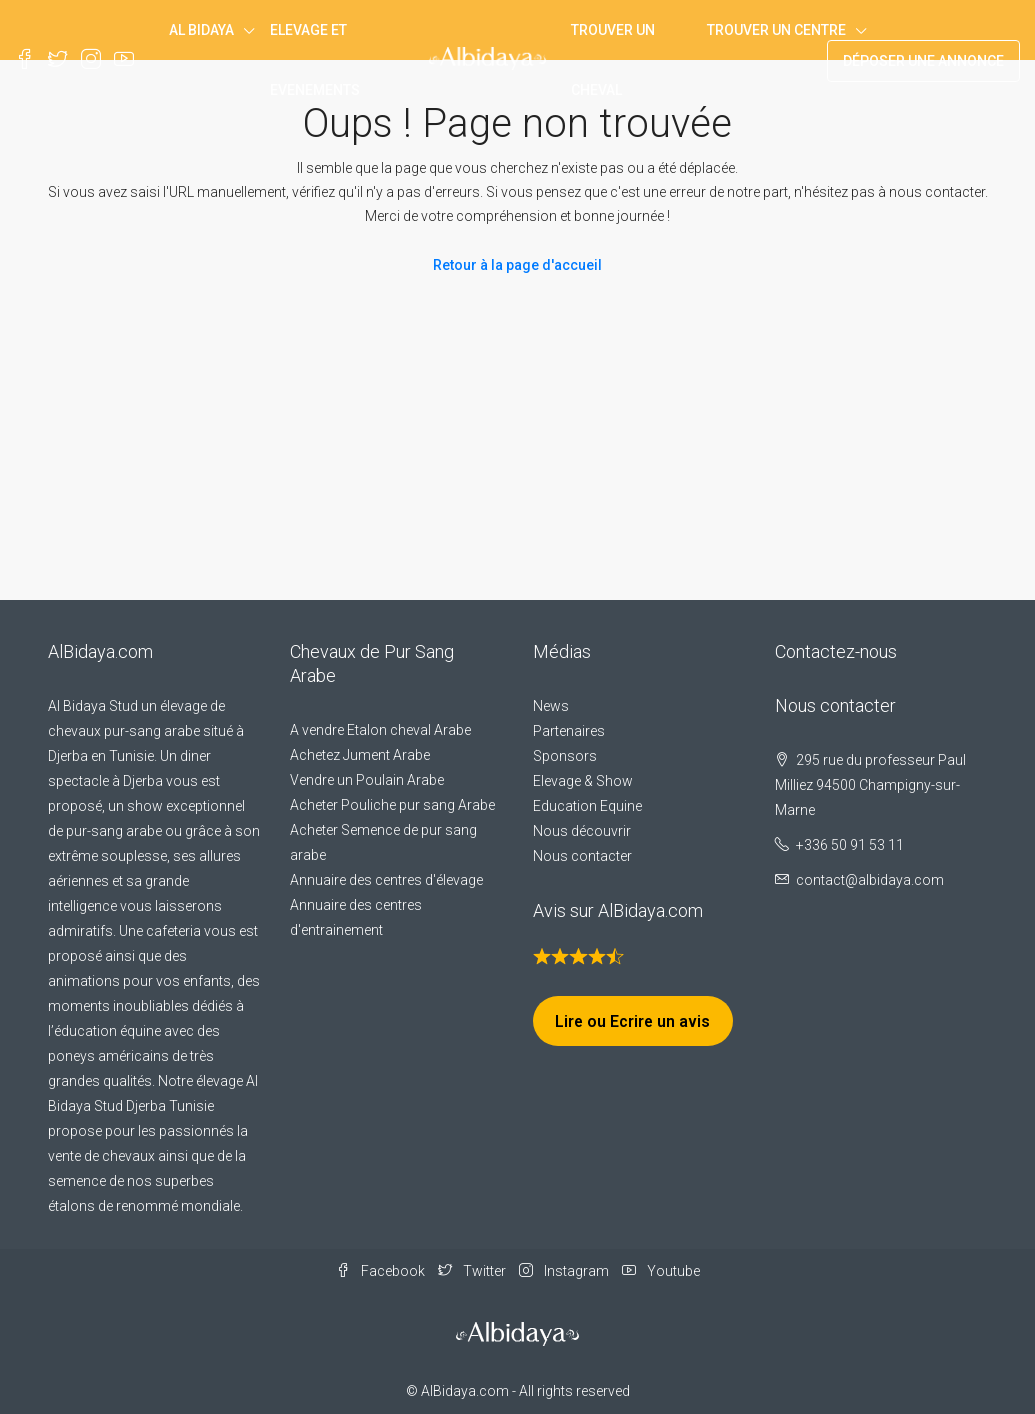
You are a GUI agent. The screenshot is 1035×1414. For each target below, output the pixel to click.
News (551, 706)
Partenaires (569, 731)
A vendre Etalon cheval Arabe (380, 730)
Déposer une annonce (923, 61)
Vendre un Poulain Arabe (367, 780)
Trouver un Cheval (613, 60)
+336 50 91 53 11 (850, 845)
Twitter (473, 1271)
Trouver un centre (776, 30)
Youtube (661, 1271)
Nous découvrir (582, 831)
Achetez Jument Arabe (360, 755)
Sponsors (565, 756)
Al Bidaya (201, 30)
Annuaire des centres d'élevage (386, 880)
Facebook (382, 1271)
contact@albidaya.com (870, 880)
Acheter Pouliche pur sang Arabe (392, 805)
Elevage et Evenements (315, 60)
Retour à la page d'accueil (517, 265)
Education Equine (587, 806)
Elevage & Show (583, 781)
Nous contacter (582, 856)
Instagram (565, 1271)
